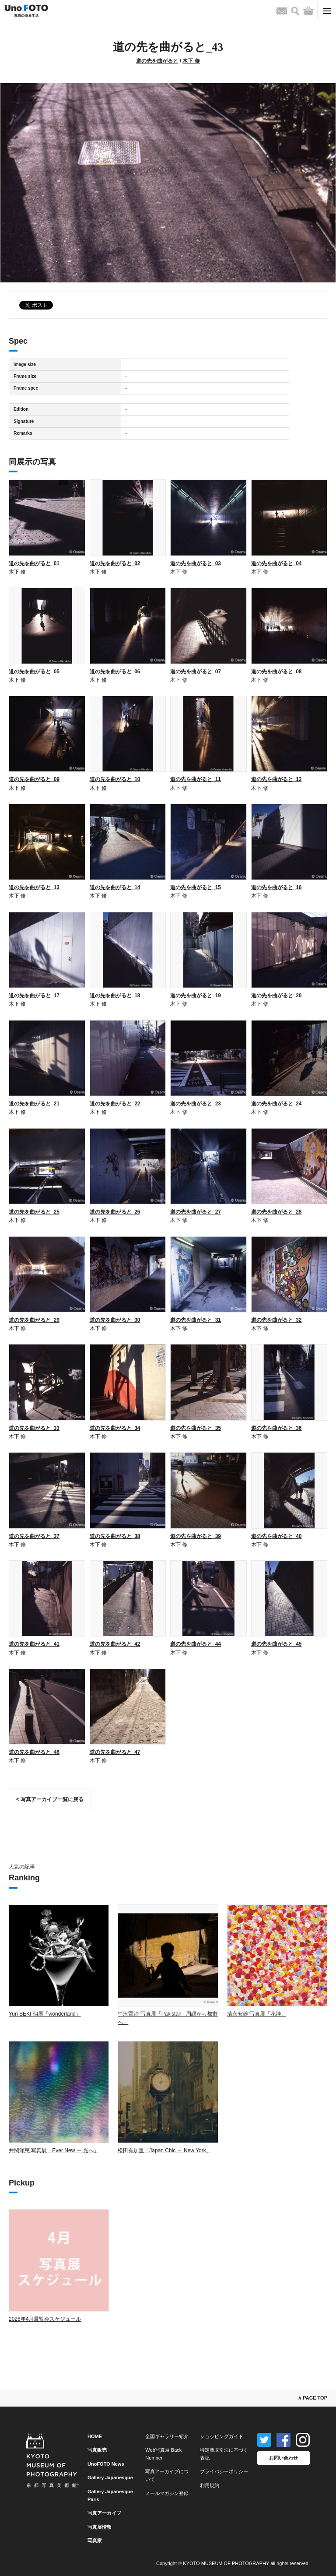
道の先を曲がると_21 (34, 1104)
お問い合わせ (283, 2457)
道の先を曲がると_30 (115, 1320)
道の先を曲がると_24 (276, 1104)
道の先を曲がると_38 (115, 1536)
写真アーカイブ (104, 2513)
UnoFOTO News (106, 2464)
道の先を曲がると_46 (34, 1752)
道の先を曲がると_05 (34, 672)
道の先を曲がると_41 (34, 1644)
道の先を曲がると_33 (34, 1428)
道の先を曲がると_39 (195, 1536)
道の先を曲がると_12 (276, 779)
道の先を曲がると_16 (276, 887)
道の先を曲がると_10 (115, 779)
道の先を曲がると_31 (195, 1320)
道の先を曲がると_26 (115, 1212)
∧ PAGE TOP (312, 2397)
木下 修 (191, 61)
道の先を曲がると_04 (276, 563)
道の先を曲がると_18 (115, 995)
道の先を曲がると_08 (276, 672)
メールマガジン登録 (167, 2493)
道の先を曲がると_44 (195, 1644)
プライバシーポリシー (224, 2471)
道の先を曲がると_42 (115, 1644)
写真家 (95, 2540)
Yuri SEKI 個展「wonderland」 (45, 2014)
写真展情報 (100, 2527)
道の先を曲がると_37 (34, 1536)
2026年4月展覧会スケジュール (45, 2319)
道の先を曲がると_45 (276, 1644)
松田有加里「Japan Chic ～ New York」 (164, 2150)
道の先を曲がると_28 (276, 1212)
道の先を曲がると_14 (115, 887)
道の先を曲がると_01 (34, 563)
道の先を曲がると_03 (195, 563)
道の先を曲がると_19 (195, 995)
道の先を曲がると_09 (34, 779)
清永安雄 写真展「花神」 (256, 2014)
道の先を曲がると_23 (195, 1104)
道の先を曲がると (157, 61)
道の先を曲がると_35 (195, 1428)
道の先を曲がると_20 (276, 995)
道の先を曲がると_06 (115, 672)
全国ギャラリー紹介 (167, 2436)
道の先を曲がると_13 (34, 887)
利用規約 (209, 2485)
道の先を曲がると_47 (115, 1752)
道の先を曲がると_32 (276, 1320)
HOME (95, 2436)
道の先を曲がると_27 (195, 1212)
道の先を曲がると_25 (34, 1212)
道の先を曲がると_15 (195, 887)
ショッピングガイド (221, 2436)
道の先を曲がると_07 (195, 672)
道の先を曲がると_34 (115, 1428)
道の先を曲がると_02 (115, 563)
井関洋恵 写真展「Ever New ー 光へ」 (54, 2150)
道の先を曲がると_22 (115, 1104)
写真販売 (97, 2450)
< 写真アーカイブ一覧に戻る (50, 1799)
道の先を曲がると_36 (276, 1428)
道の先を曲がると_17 (34, 995)
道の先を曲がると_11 (195, 779)
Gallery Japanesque (110, 2477)
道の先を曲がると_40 (276, 1536)
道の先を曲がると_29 (34, 1320)
